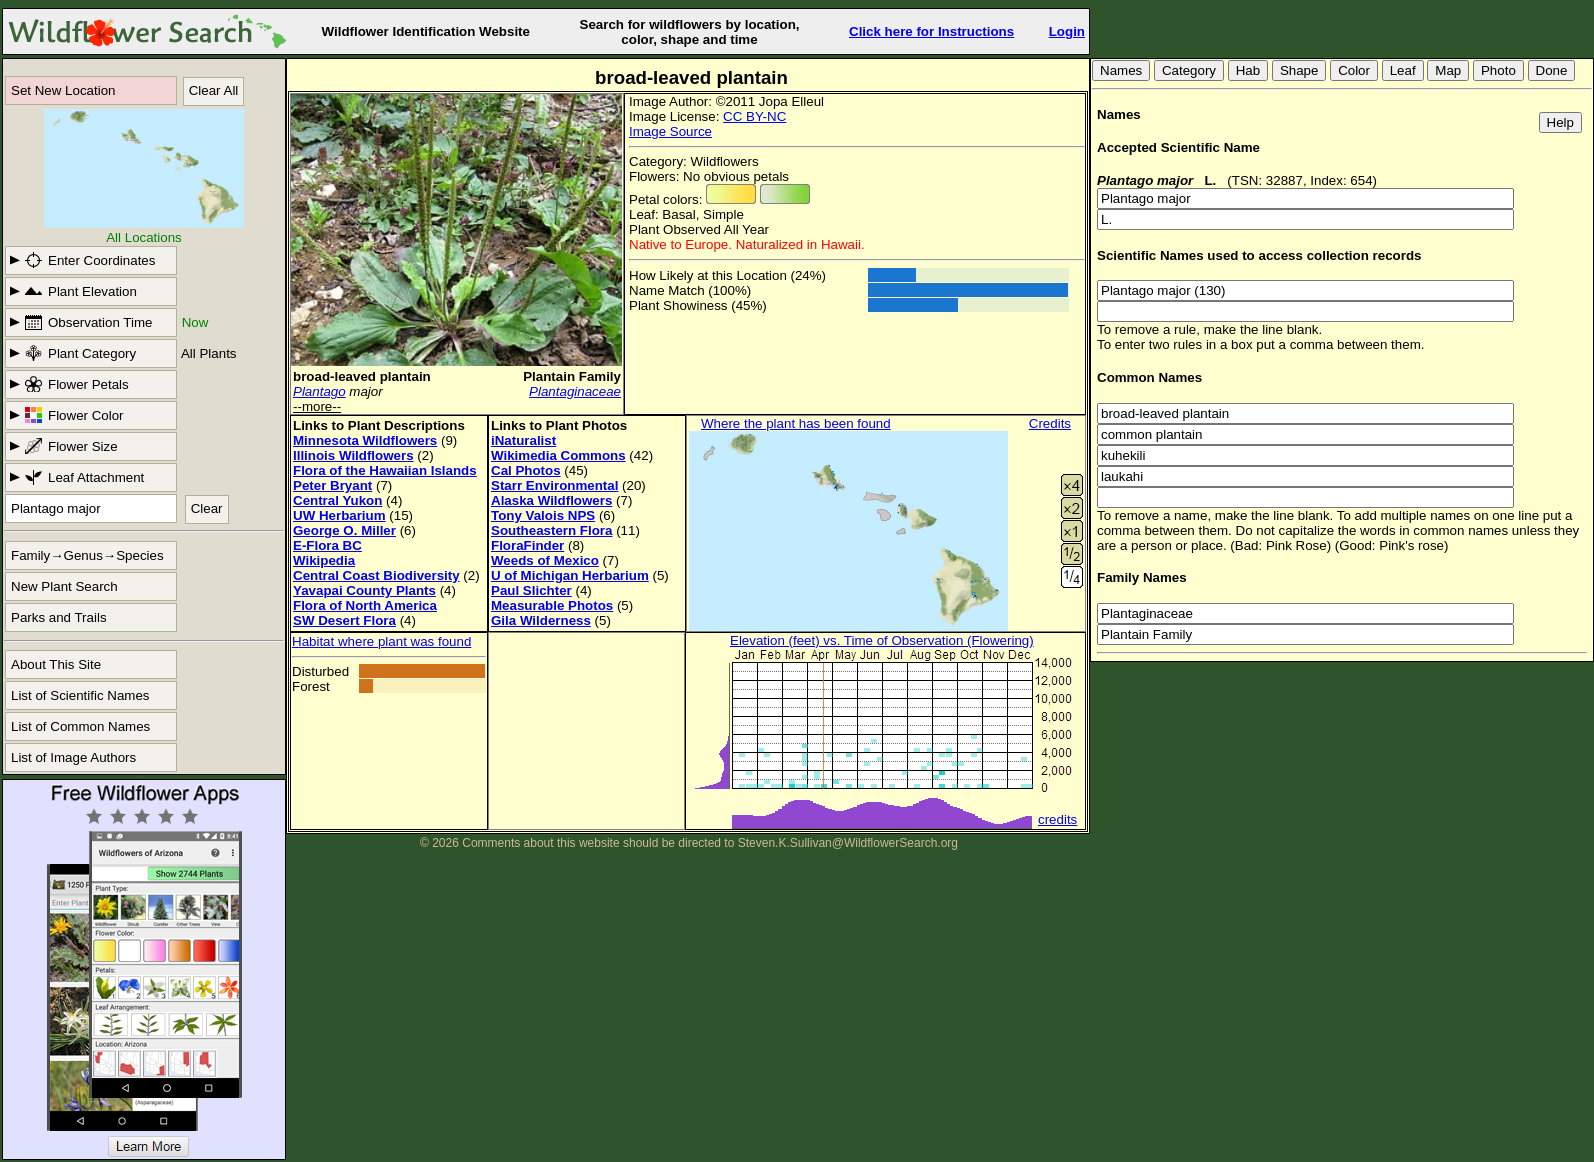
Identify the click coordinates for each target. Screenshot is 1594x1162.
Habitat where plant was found (381, 641)
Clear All (214, 90)
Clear (207, 508)
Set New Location (63, 90)
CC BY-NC (754, 116)
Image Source (670, 131)
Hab (1248, 70)
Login (1067, 31)
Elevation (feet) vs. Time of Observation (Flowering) (882, 640)
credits (1057, 819)
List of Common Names (80, 726)
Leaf (1403, 70)
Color (1354, 70)
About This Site (56, 664)
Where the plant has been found (796, 423)
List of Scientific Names (80, 695)
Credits (1050, 423)
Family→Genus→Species (87, 555)
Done (1552, 70)
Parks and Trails (59, 617)
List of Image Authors (73, 757)
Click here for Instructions (931, 31)
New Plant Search (64, 586)
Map (1448, 70)
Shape (1299, 70)
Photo (1498, 70)
